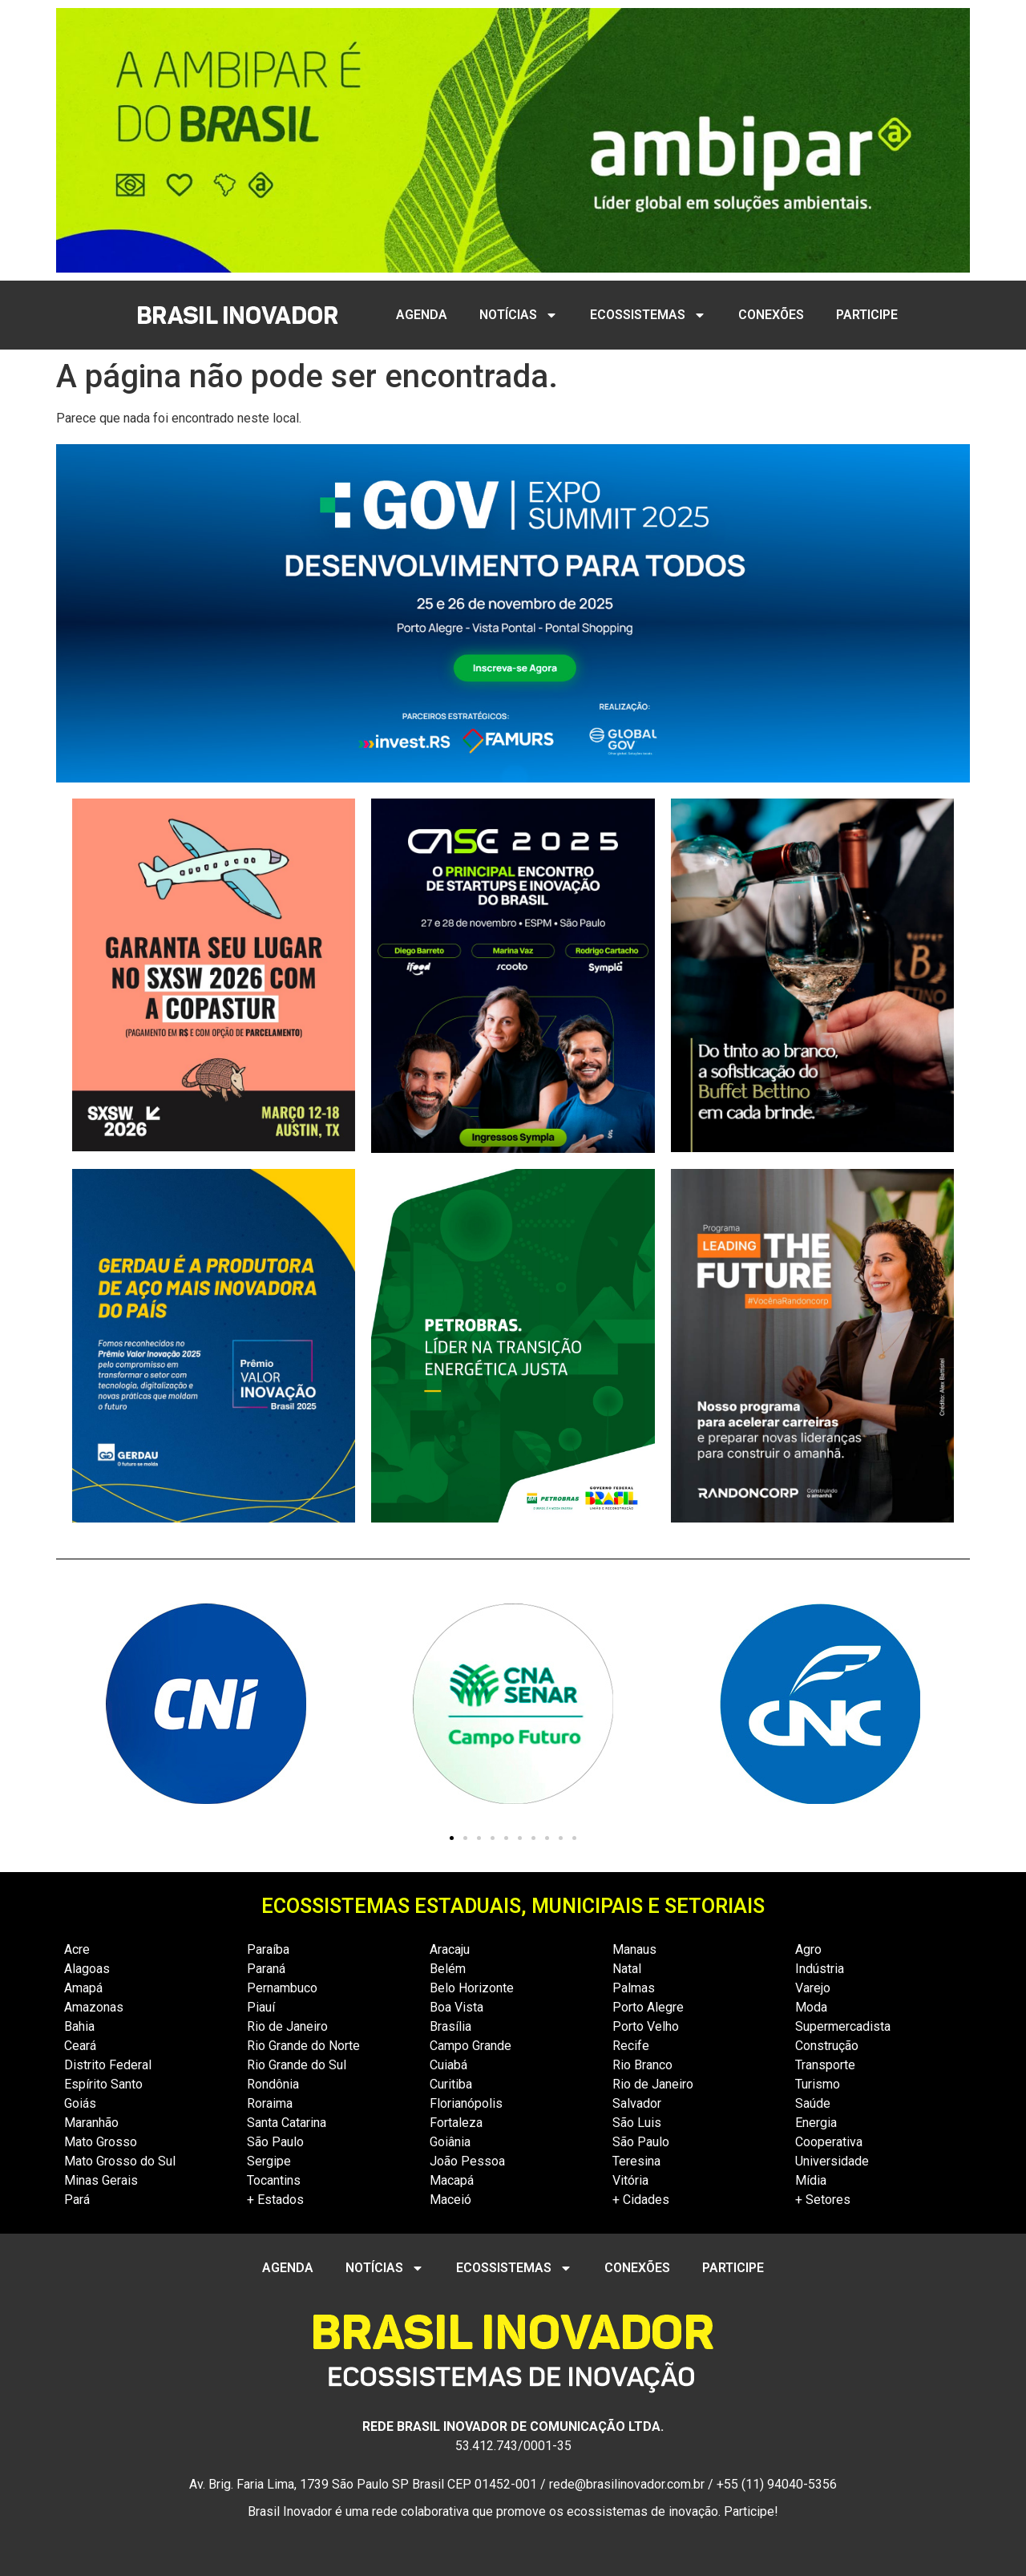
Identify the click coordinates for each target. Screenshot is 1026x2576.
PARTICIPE (867, 314)
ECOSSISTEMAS (648, 315)
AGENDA (421, 314)
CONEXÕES (771, 314)
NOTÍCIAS (518, 315)
